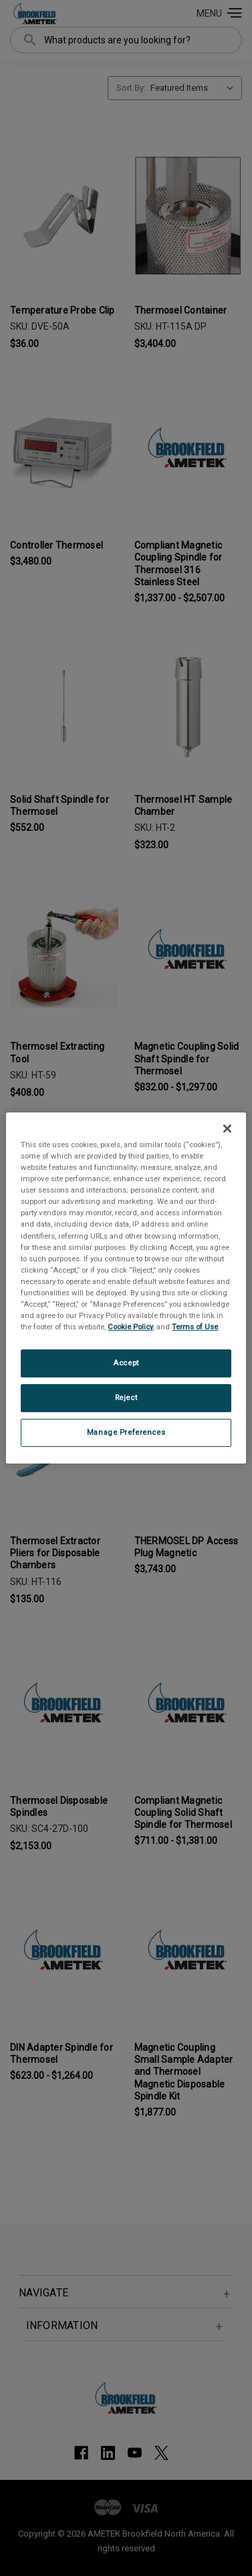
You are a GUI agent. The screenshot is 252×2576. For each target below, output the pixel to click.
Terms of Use (195, 1326)
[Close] (227, 1128)
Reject (126, 1397)
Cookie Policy (130, 1326)
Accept (125, 1362)
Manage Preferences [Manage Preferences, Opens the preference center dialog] (126, 1432)
